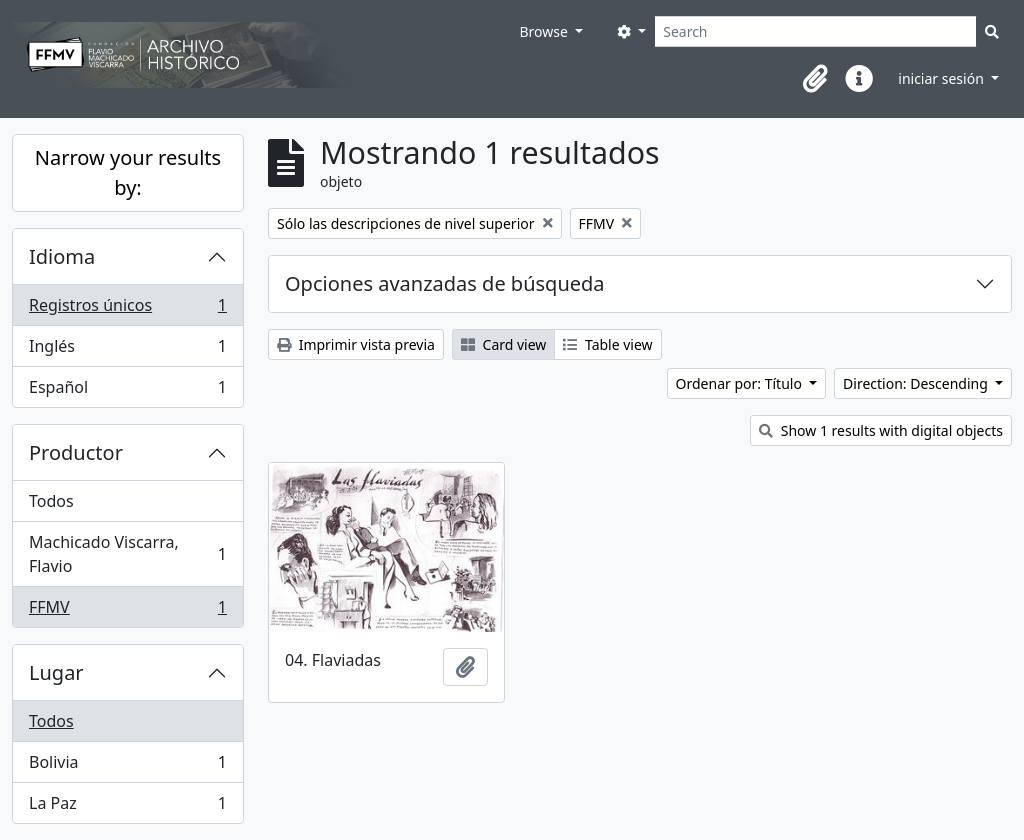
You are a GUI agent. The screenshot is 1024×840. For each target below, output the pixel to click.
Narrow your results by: (128, 172)
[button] (815, 79)
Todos (51, 501)
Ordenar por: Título (741, 383)
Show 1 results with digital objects (881, 430)
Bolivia (127, 766)
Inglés (127, 350)
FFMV (127, 611)
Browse (545, 31)
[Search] (815, 31)
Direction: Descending (917, 383)
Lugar (56, 672)
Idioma (62, 256)
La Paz (127, 807)
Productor (76, 452)
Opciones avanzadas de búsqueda (445, 283)
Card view (503, 344)
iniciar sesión (942, 78)
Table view (607, 344)
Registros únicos (127, 309)
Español (127, 391)
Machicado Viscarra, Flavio (127, 554)
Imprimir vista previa (356, 344)
